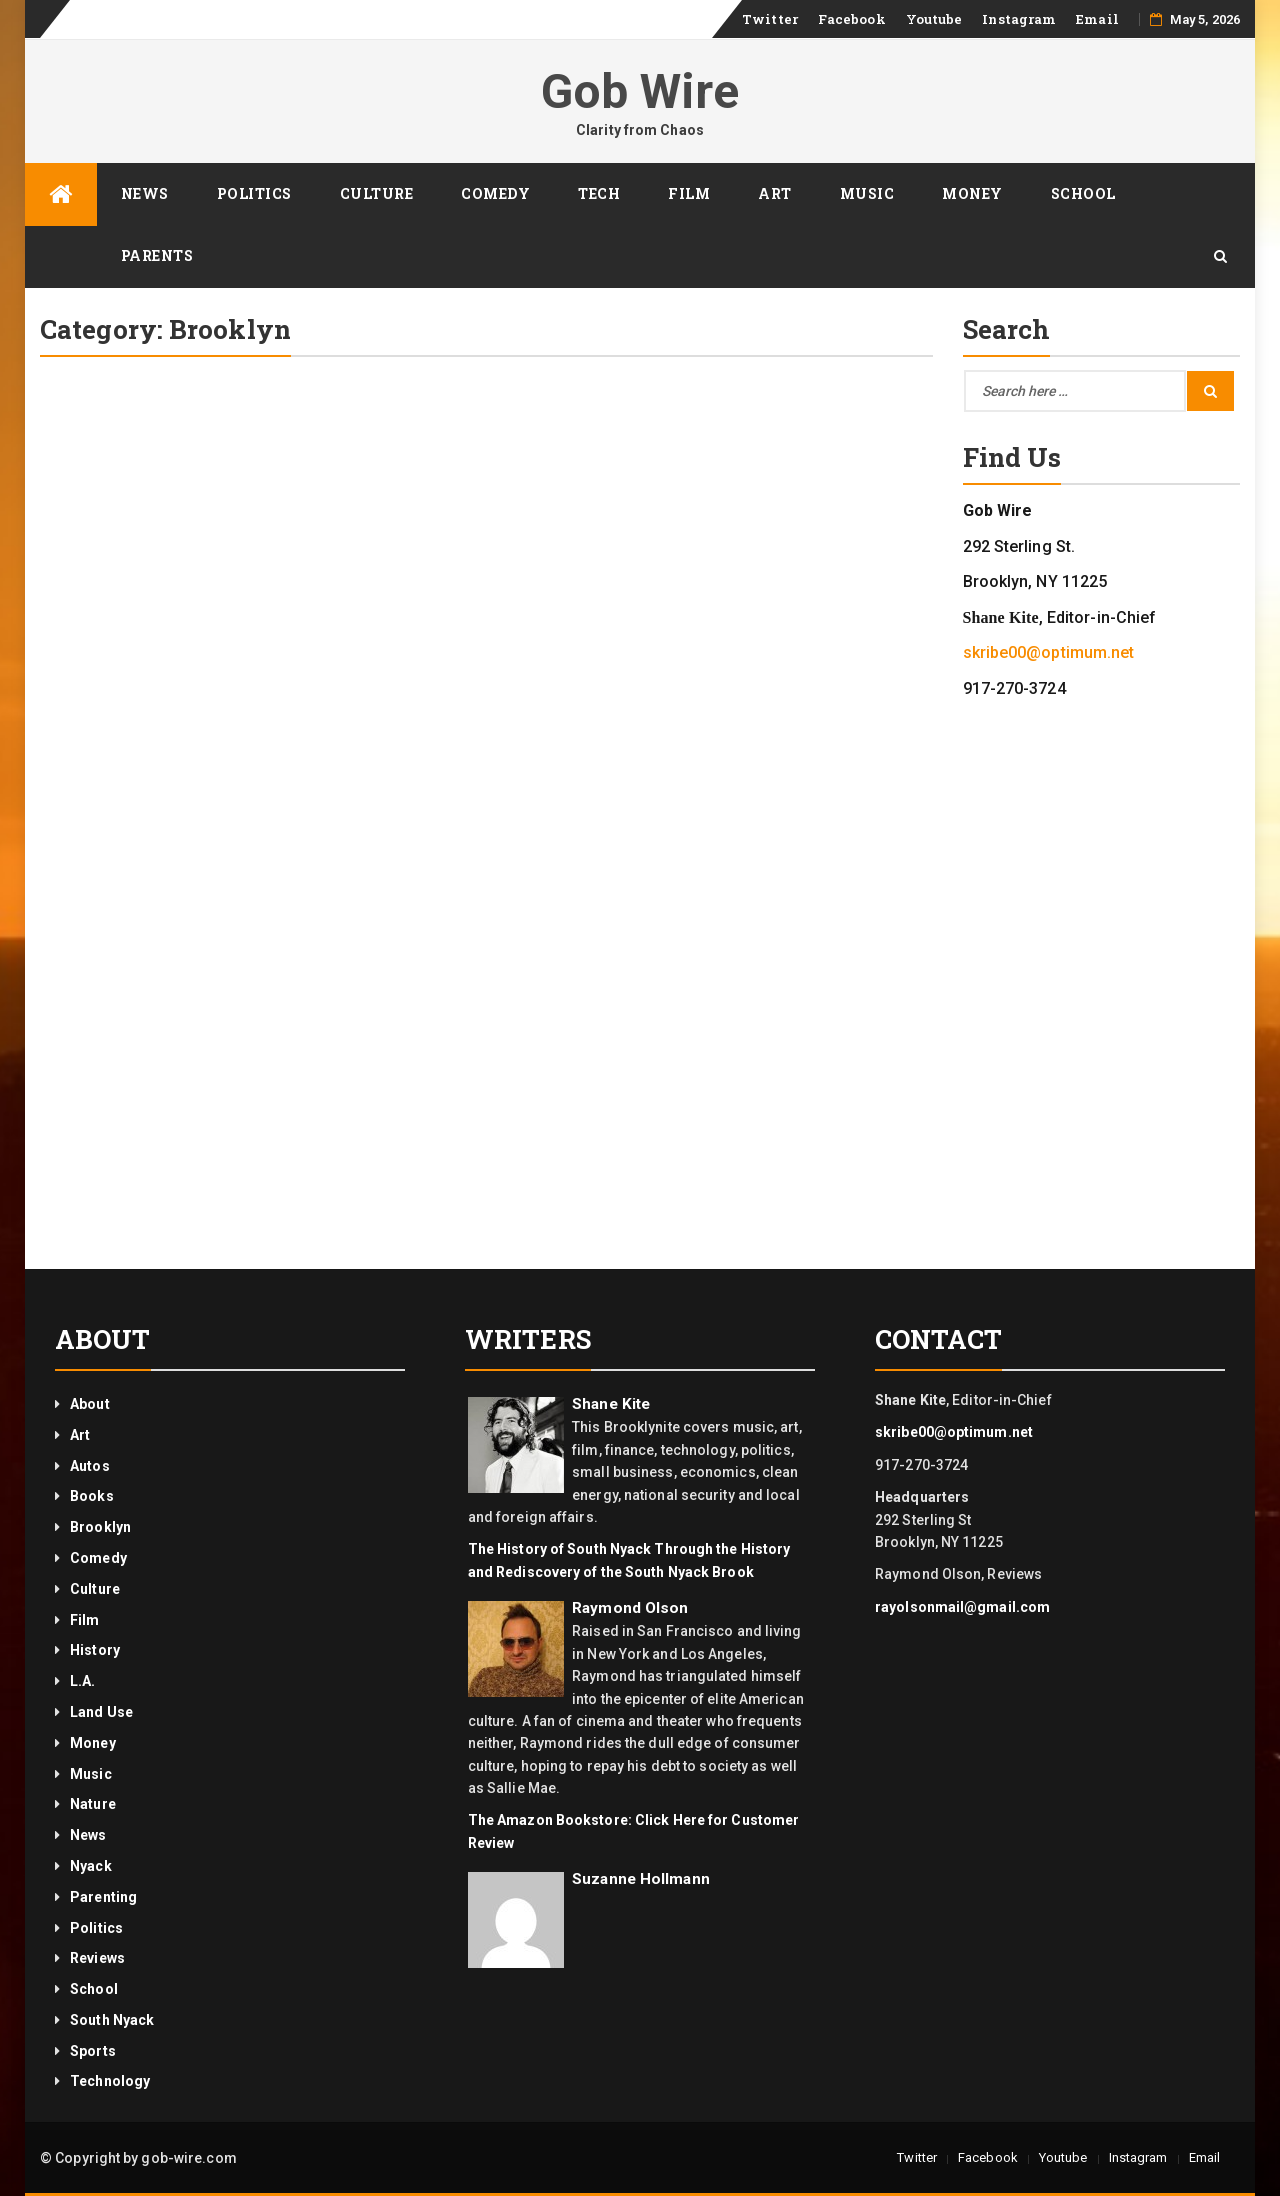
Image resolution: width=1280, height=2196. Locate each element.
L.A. (82, 1681)
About (90, 1404)
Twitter (770, 19)
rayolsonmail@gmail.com (962, 1607)
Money (972, 193)
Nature (93, 1804)
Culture (377, 193)
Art (775, 193)
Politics (254, 193)
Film (689, 193)
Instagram (1019, 19)
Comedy (495, 193)
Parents (157, 255)
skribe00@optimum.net (1049, 652)
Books (92, 1496)
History (95, 1650)
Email (1097, 19)
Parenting (103, 1897)
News (145, 193)
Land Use (101, 1712)
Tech (599, 193)
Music (867, 193)
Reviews (97, 1958)
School (1083, 193)
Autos (90, 1466)
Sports (93, 2051)
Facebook (852, 19)
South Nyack (112, 2020)
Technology (110, 2081)
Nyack (91, 1866)
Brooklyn (100, 1527)
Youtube (934, 19)
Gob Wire (640, 91)
